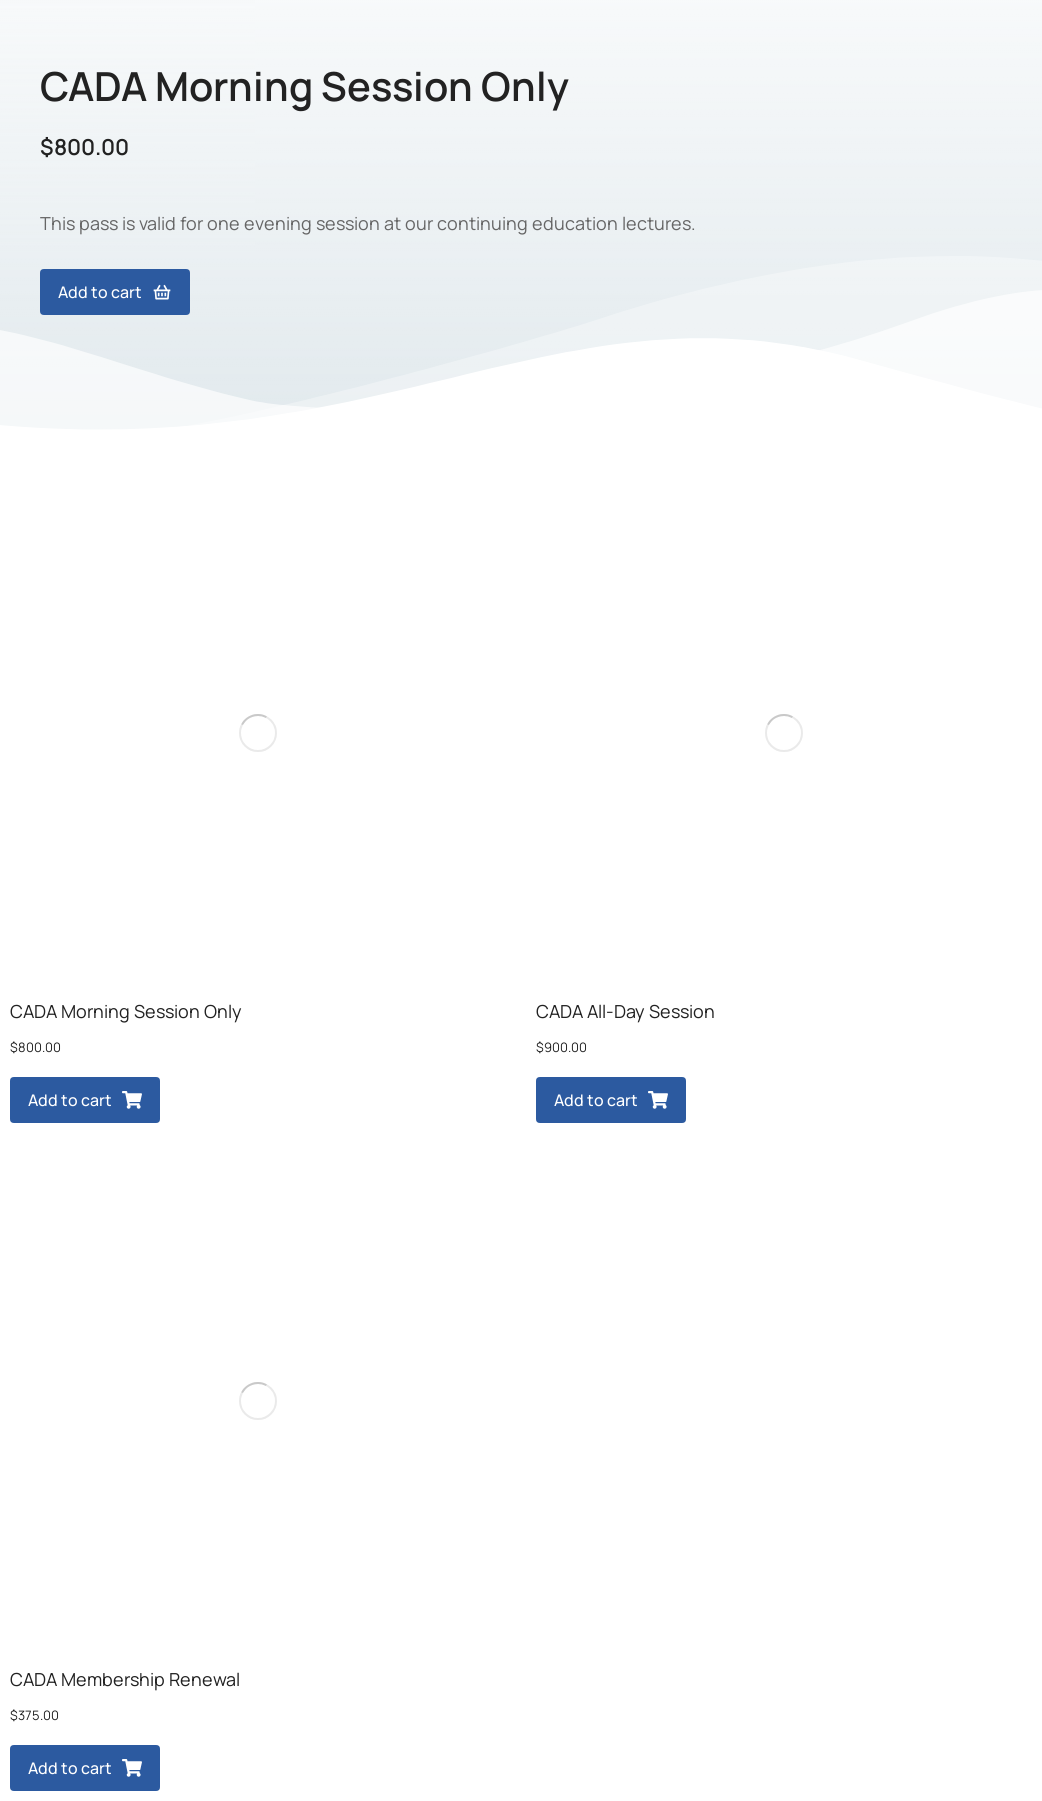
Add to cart (115, 292)
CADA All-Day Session (625, 1011)
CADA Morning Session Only (126, 1011)
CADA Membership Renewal (125, 1679)
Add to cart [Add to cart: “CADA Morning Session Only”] (85, 1100)
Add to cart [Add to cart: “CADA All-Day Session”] (611, 1100)
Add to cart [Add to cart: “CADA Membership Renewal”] (85, 1768)
